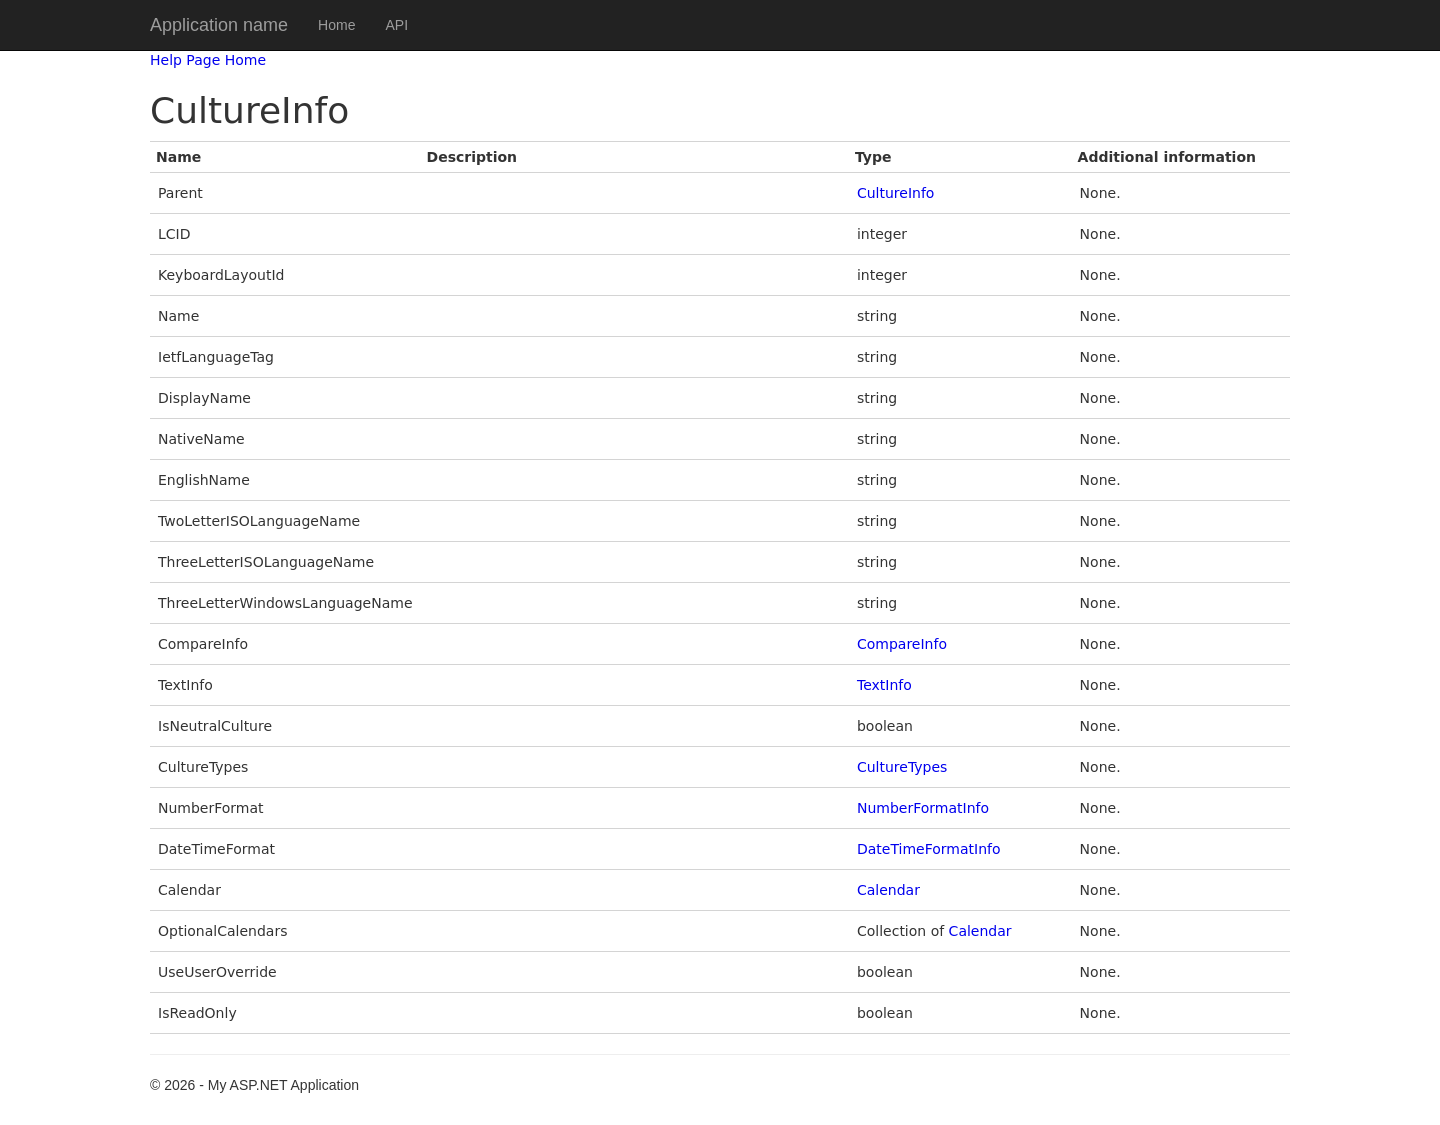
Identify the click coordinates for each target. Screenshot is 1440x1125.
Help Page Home (208, 60)
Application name (219, 25)
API (396, 25)
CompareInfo (902, 644)
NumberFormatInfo (923, 808)
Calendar (888, 890)
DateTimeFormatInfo (929, 849)
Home (336, 25)
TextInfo (884, 685)
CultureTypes (902, 767)
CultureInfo (895, 193)
